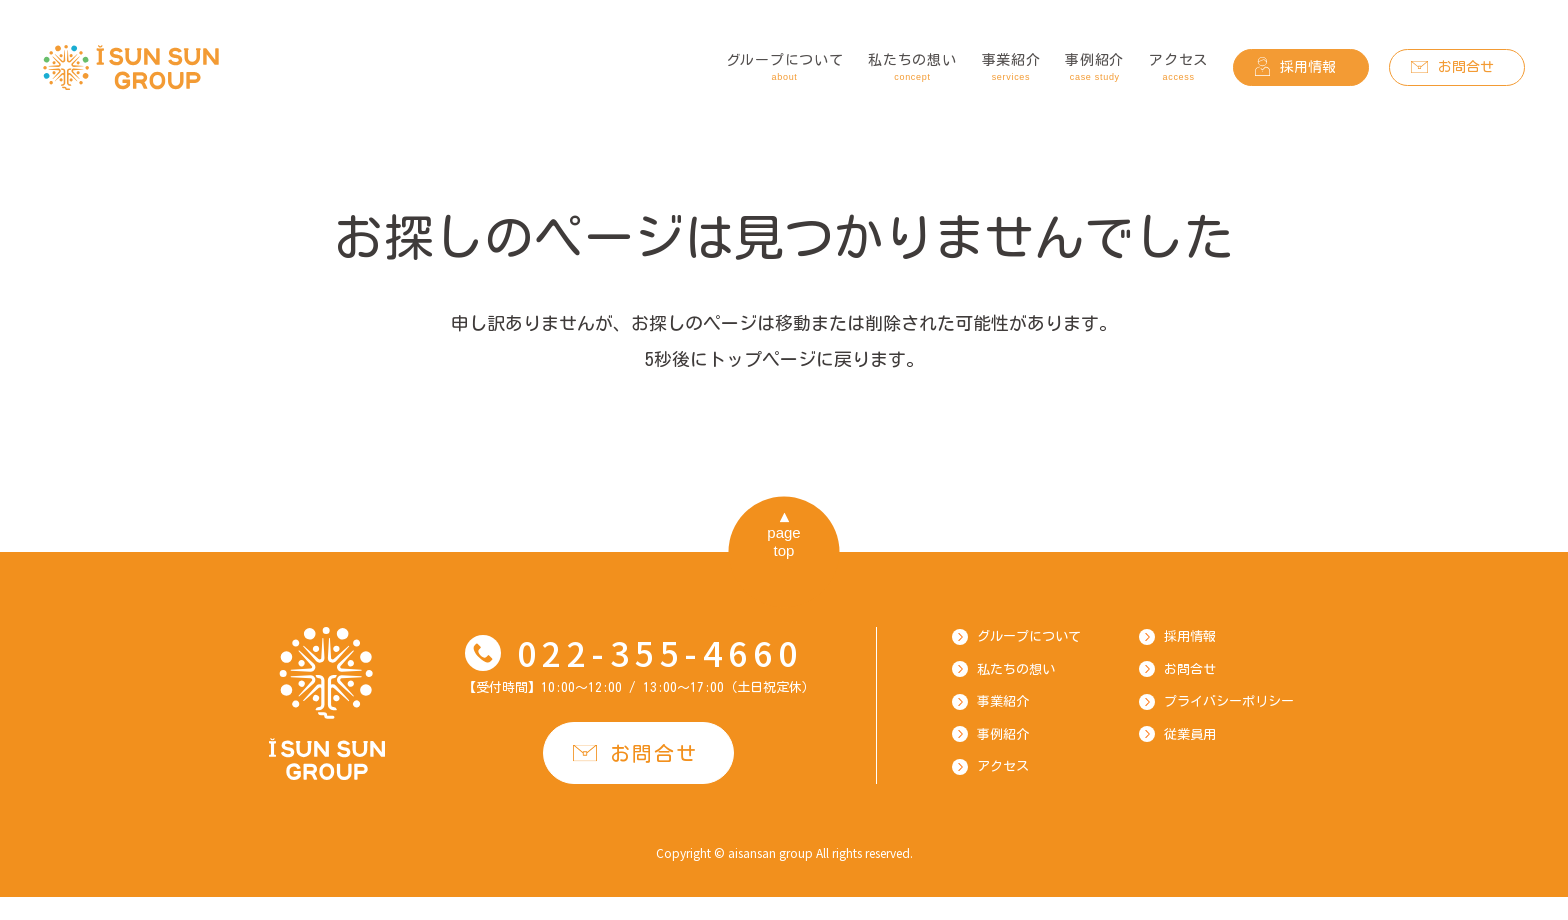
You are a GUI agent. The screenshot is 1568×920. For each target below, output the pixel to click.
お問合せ (1466, 67)
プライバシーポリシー (1229, 701)
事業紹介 (1011, 69)
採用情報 (1308, 67)
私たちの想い (912, 69)
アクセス (1178, 69)
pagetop (783, 541)
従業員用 (1190, 734)
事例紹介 (1094, 69)
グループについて (785, 69)
